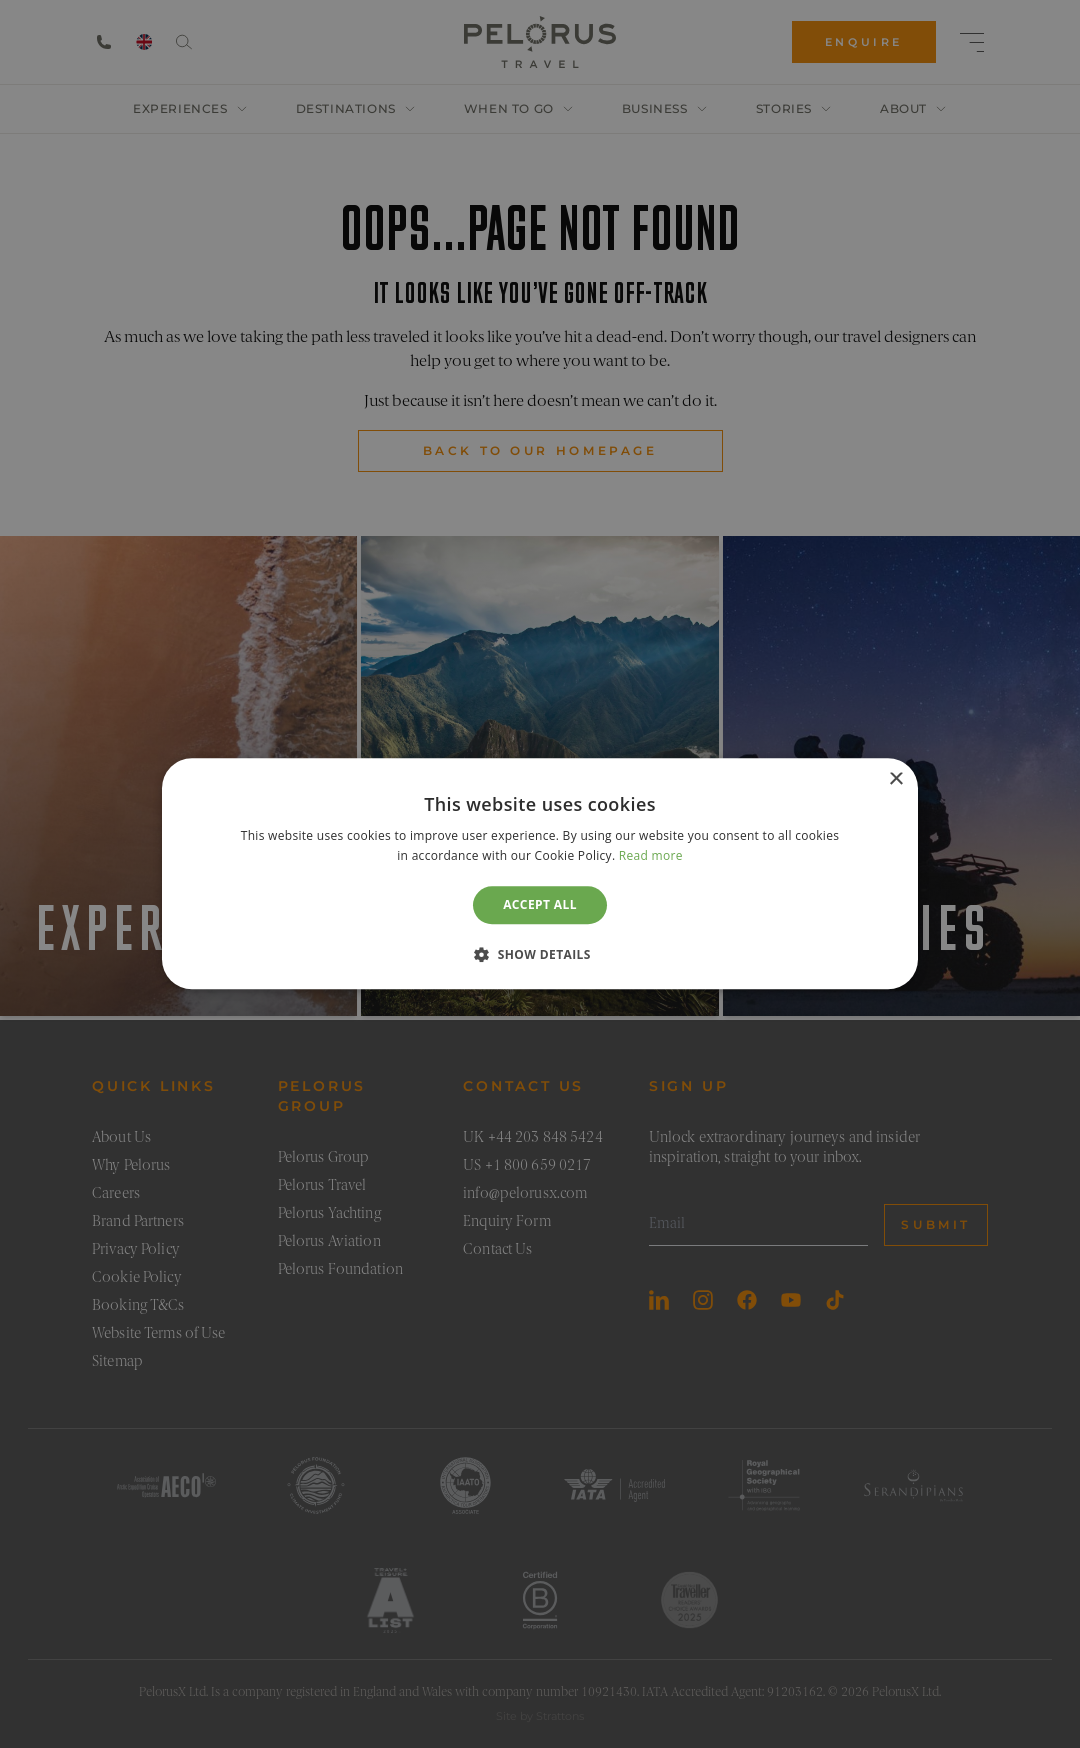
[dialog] (540, 873)
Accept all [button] (540, 904)
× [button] (895, 779)
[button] (540, 955)
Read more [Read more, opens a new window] (651, 856)
